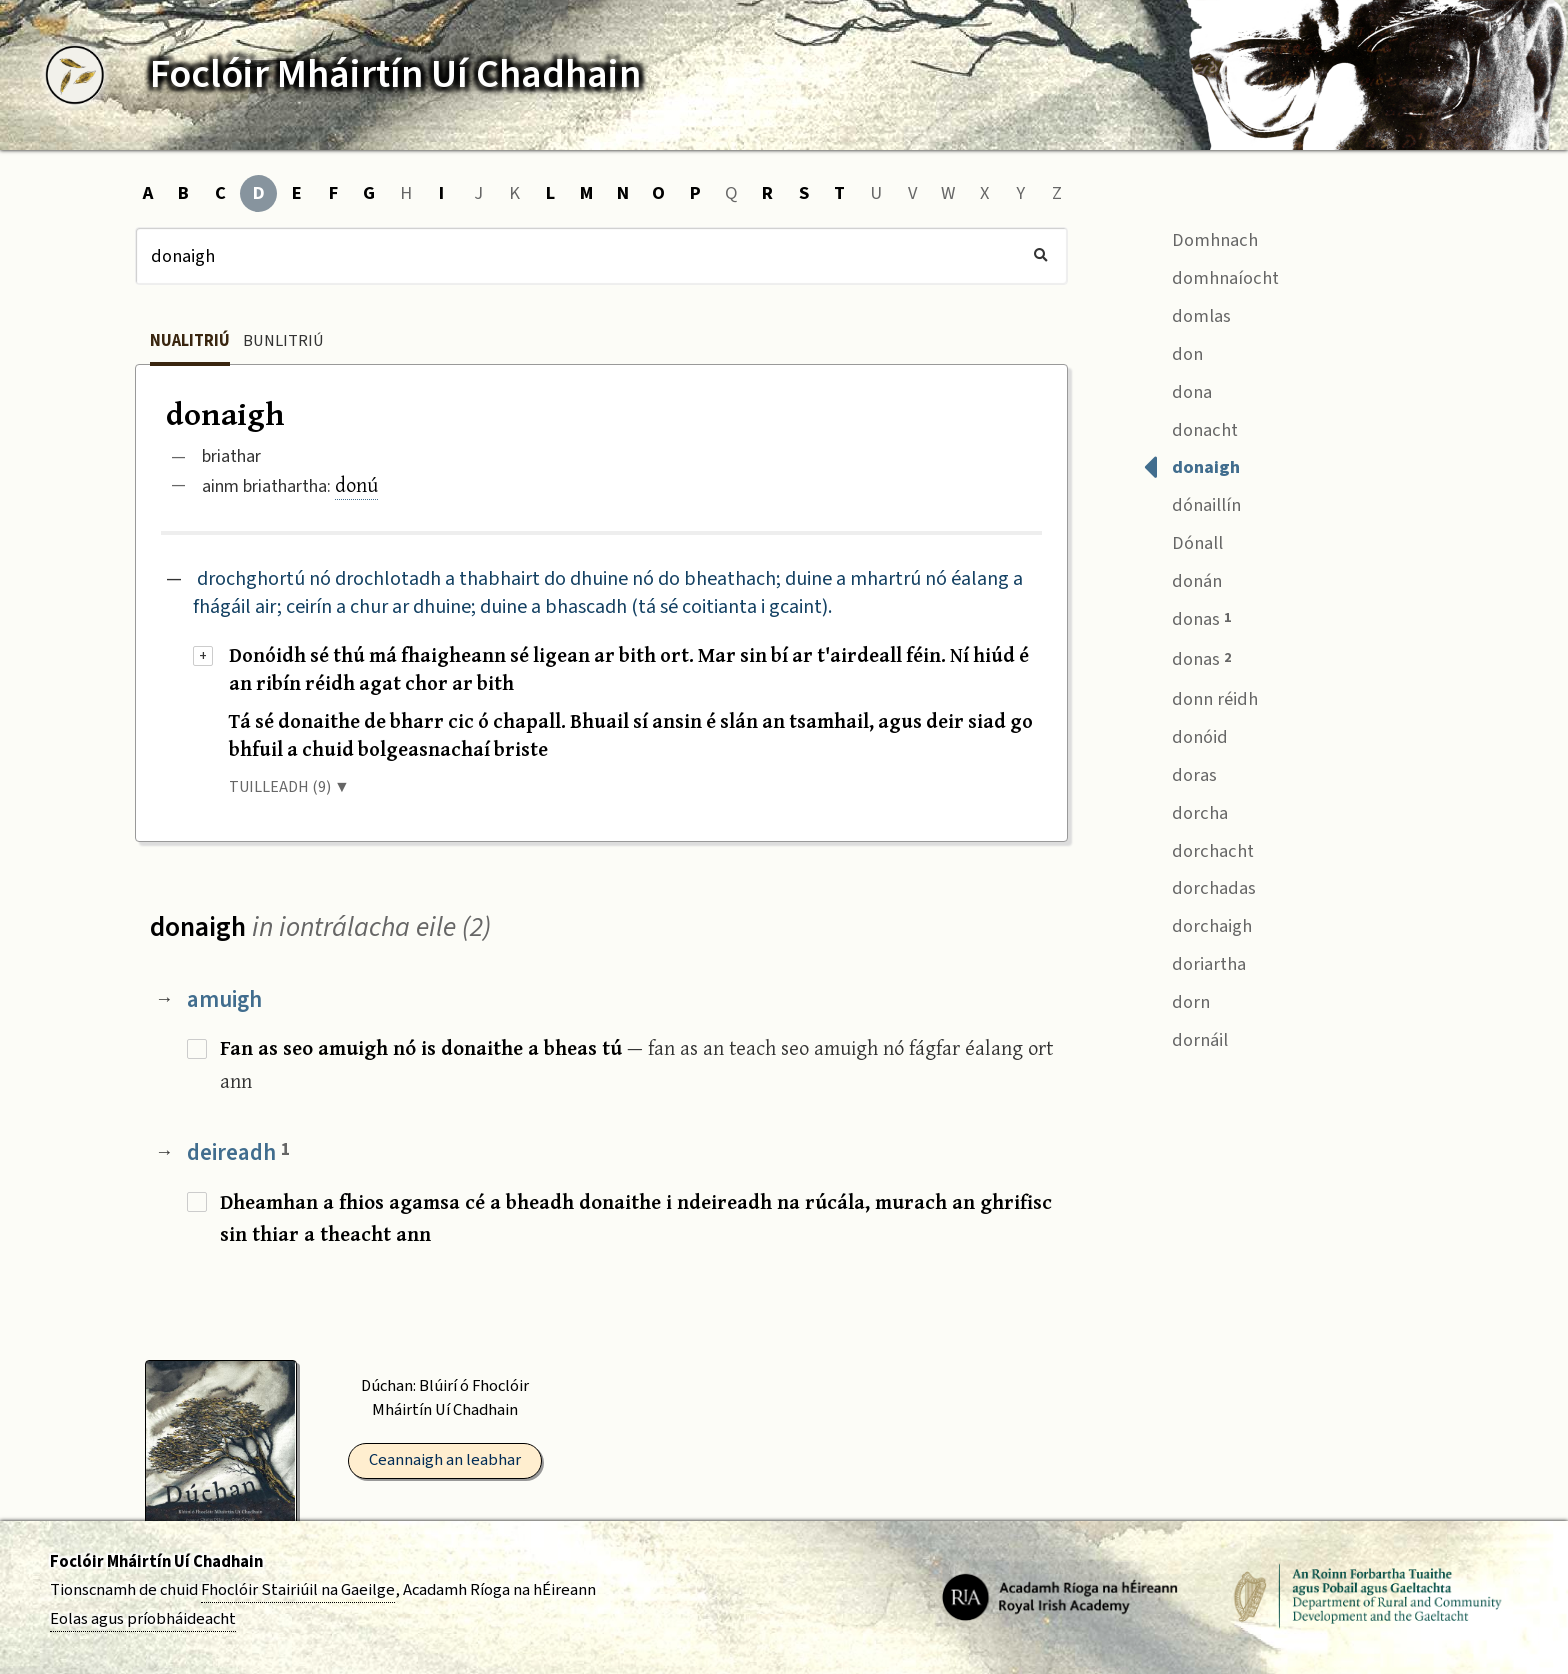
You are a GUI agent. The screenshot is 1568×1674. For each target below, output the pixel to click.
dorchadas (1199, 886)
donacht (1190, 427)
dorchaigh (1197, 924)
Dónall (1183, 541)
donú (356, 484)
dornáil (1185, 1037)
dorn (1176, 999)
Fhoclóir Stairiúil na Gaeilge (298, 1590)
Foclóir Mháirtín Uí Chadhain (156, 1562)
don (1173, 351)
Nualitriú (190, 341)
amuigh (224, 999)
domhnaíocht (1211, 275)
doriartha (1194, 962)
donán (1182, 579)
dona (1177, 389)
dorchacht (1198, 848)
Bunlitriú (283, 341)
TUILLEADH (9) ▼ (289, 787)
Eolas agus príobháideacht (143, 1619)
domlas (1187, 313)
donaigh (1191, 465)
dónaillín (1192, 503)
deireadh (238, 1152)
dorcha (1185, 810)
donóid (1185, 734)
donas (1187, 617)
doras (1180, 772)
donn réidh (1200, 696)
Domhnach (1200, 237)
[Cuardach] (601, 256)
